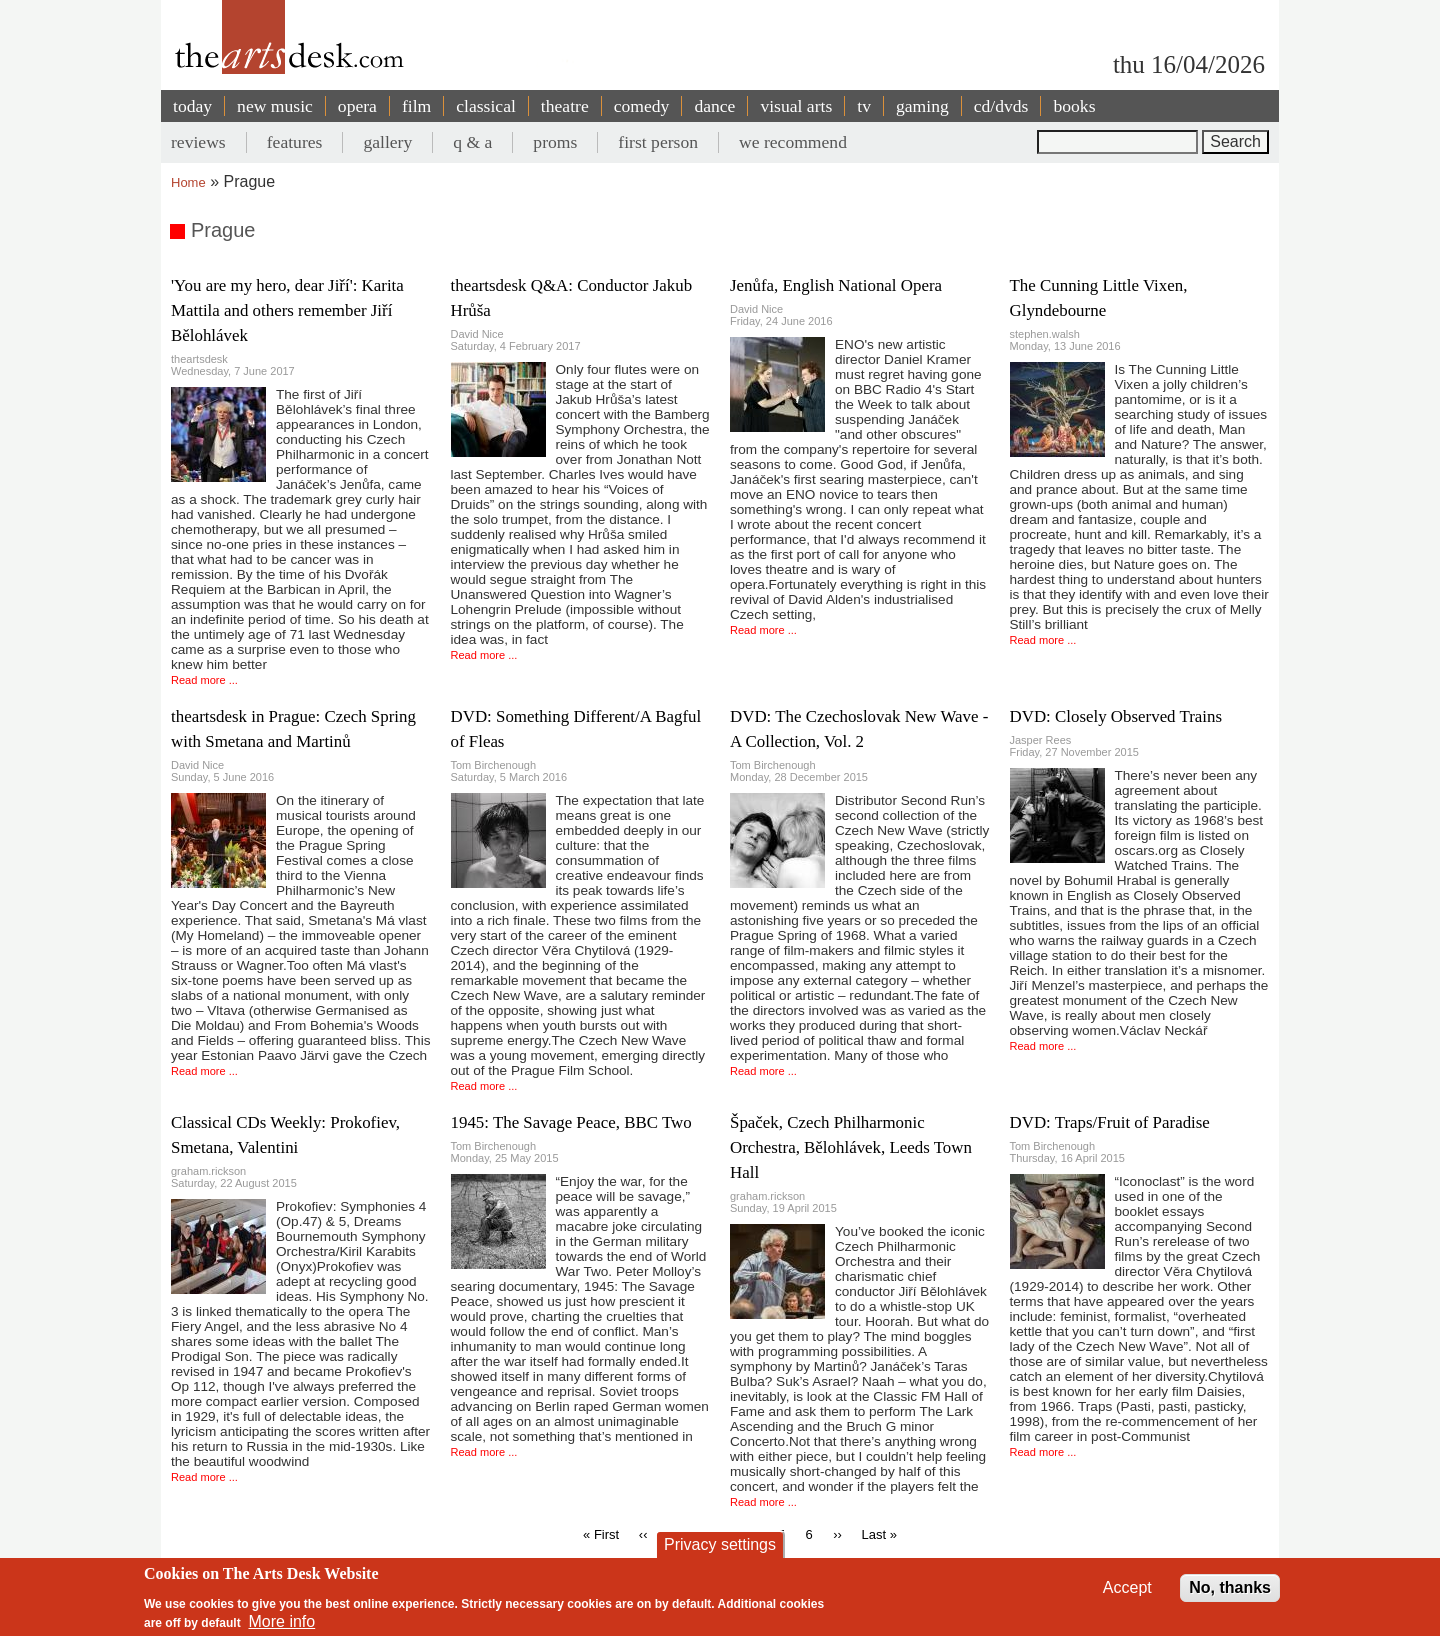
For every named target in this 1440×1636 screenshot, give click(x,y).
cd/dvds (1001, 106)
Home (188, 182)
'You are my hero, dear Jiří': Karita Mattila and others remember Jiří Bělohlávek (287, 310)
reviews (198, 142)
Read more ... (204, 680)
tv (864, 106)
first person (658, 142)
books (1074, 106)
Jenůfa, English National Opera (836, 285)
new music (275, 106)
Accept (1127, 1591)
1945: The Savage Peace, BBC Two (571, 1122)
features (295, 142)
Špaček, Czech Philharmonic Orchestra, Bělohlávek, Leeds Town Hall (851, 1147)
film (416, 106)
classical (486, 106)
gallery (387, 142)
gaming (922, 106)
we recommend (793, 142)
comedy (642, 106)
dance (714, 106)
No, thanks (1230, 1591)
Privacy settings (720, 1548)
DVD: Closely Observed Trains (1116, 716)
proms (555, 142)
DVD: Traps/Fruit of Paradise (1110, 1122)
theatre (565, 106)
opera (357, 106)
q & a (472, 142)
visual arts (796, 106)
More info (282, 1626)
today (192, 106)
